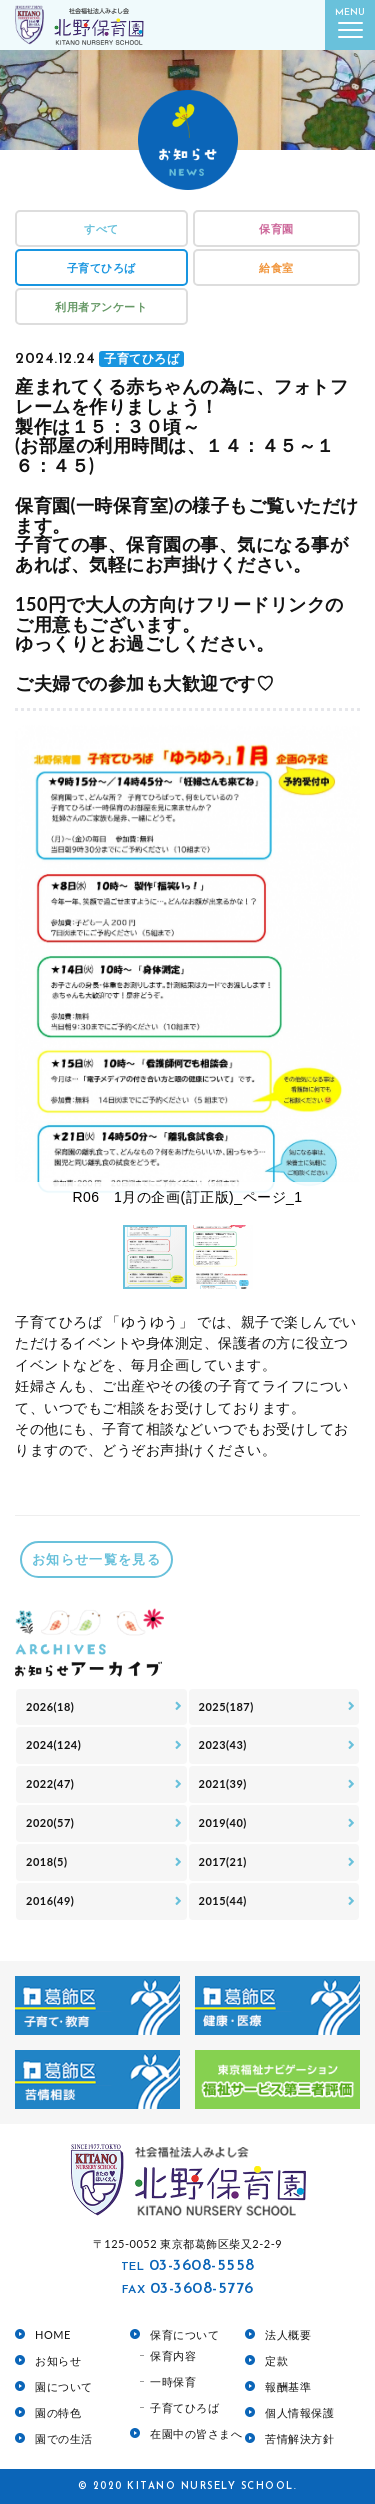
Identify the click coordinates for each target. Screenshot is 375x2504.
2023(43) (223, 1744)
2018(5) (46, 1861)
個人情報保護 (299, 2412)
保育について (184, 2334)
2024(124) (53, 1744)
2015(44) (223, 1900)
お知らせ (58, 2360)
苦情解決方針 (299, 2438)
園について (64, 2386)
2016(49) (50, 1900)
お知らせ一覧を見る (96, 1559)
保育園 (276, 228)
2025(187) (226, 1706)
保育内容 (173, 2355)
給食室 (276, 267)
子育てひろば (101, 267)
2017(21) (223, 1861)
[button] (342, 969)
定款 (276, 2360)
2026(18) (50, 1706)
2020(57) (50, 1822)
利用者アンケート (101, 306)
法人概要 (288, 2334)
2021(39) (223, 1783)
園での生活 (64, 2438)
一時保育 (173, 2381)
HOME (53, 2334)
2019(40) (223, 1822)
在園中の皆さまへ (196, 2433)
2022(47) (50, 1783)
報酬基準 (288, 2386)
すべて (101, 228)
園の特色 (58, 2412)
